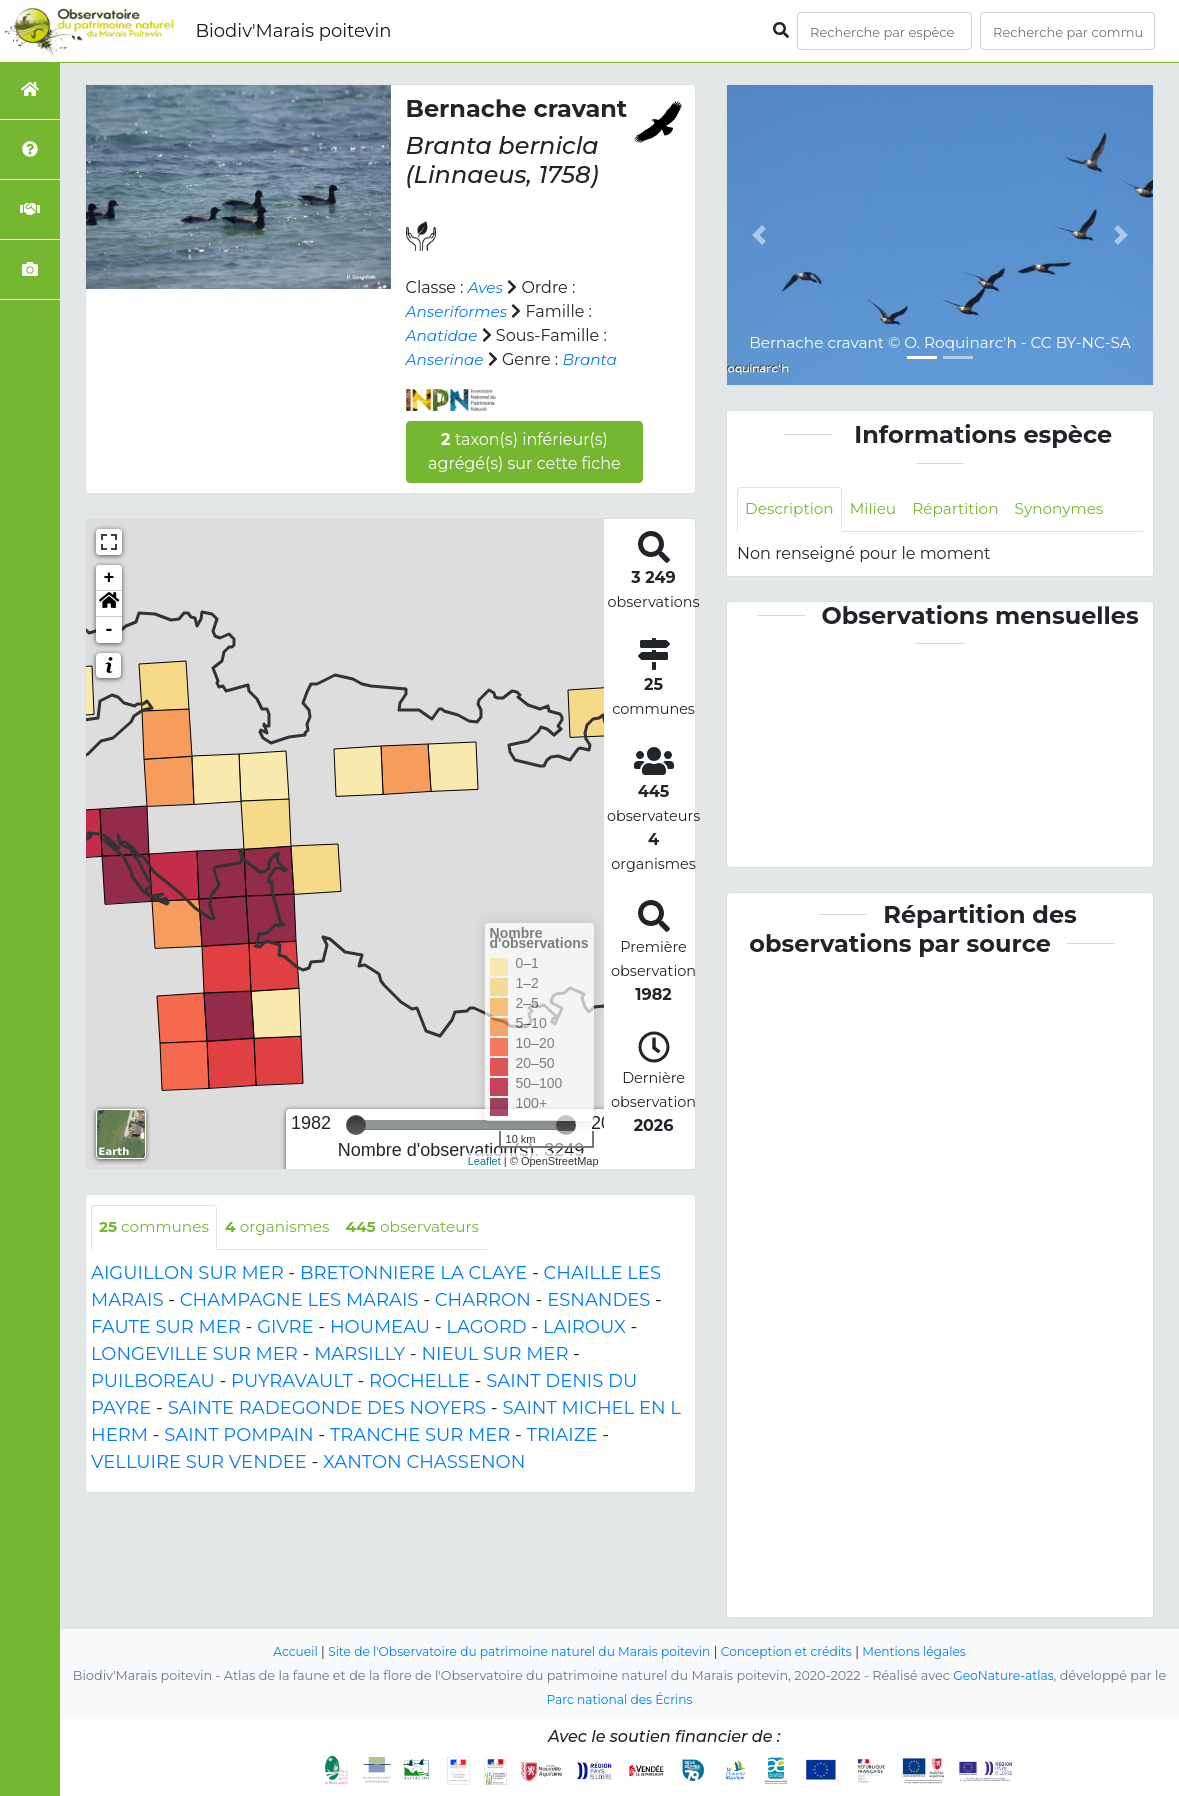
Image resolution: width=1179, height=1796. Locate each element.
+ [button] (109, 578)
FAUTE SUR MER (166, 1328)
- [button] (109, 630)
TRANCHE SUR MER (420, 1436)
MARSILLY (359, 1355)
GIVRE (285, 1328)
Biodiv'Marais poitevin (293, 31)
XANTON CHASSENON (424, 1463)
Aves (486, 287)
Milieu (878, 509)
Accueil (281, 1651)
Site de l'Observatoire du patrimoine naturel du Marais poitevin (515, 1651)
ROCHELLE (419, 1382)
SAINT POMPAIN (238, 1436)
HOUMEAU (380, 1328)
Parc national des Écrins (619, 1699)
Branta (594, 359)
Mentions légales (927, 1651)
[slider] (356, 1125)
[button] (109, 604)
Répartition (963, 509)
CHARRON (483, 1301)
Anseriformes (459, 311)
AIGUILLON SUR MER (187, 1274)
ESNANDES (598, 1301)
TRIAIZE (562, 1436)
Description (791, 509)
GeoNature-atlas (1003, 1675)
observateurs (426, 1227)
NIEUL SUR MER (494, 1355)
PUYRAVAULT (292, 1382)
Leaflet (484, 1161)
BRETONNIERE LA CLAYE (413, 1274)
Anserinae (447, 359)
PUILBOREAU (153, 1382)
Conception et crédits (793, 1651)
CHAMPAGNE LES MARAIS (299, 1301)
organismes (285, 1227)
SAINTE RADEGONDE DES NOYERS (327, 1409)
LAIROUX (584, 1328)
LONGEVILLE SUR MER (194, 1355)
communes (156, 1227)
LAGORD (486, 1328)
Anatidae (443, 335)
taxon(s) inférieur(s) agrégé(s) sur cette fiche (524, 451)
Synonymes (1071, 509)
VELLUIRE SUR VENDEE (199, 1463)
